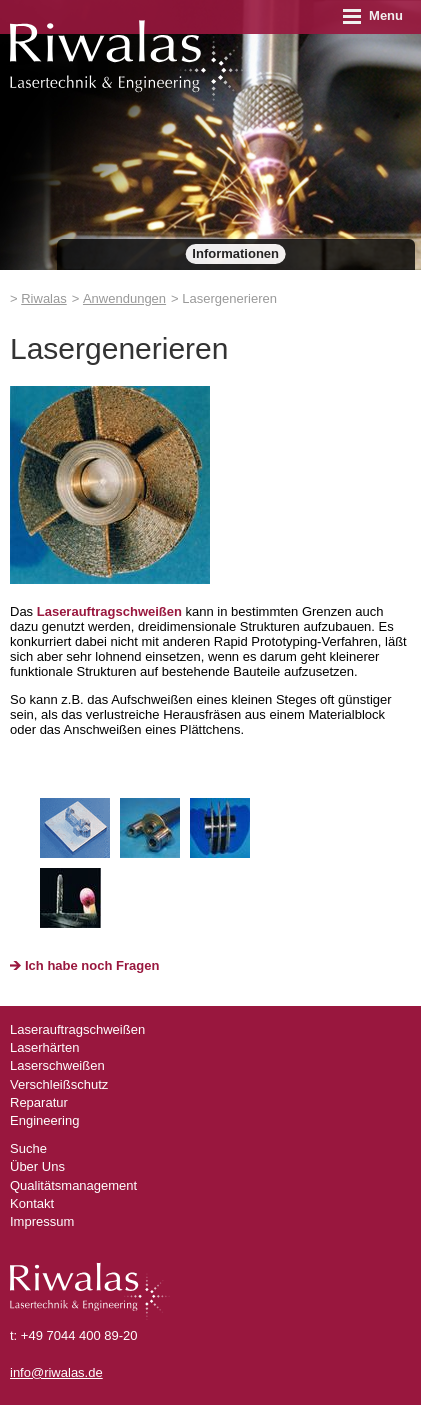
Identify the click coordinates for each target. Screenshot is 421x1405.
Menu (373, 15)
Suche (28, 1148)
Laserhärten (44, 1047)
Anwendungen (124, 298)
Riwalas (44, 298)
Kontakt (32, 1203)
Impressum (42, 1221)
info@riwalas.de (56, 1372)
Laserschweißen (57, 1065)
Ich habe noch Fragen (92, 965)
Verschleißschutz (59, 1084)
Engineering (44, 1120)
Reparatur (39, 1102)
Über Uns (37, 1166)
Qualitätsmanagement (73, 1185)
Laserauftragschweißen (109, 611)
